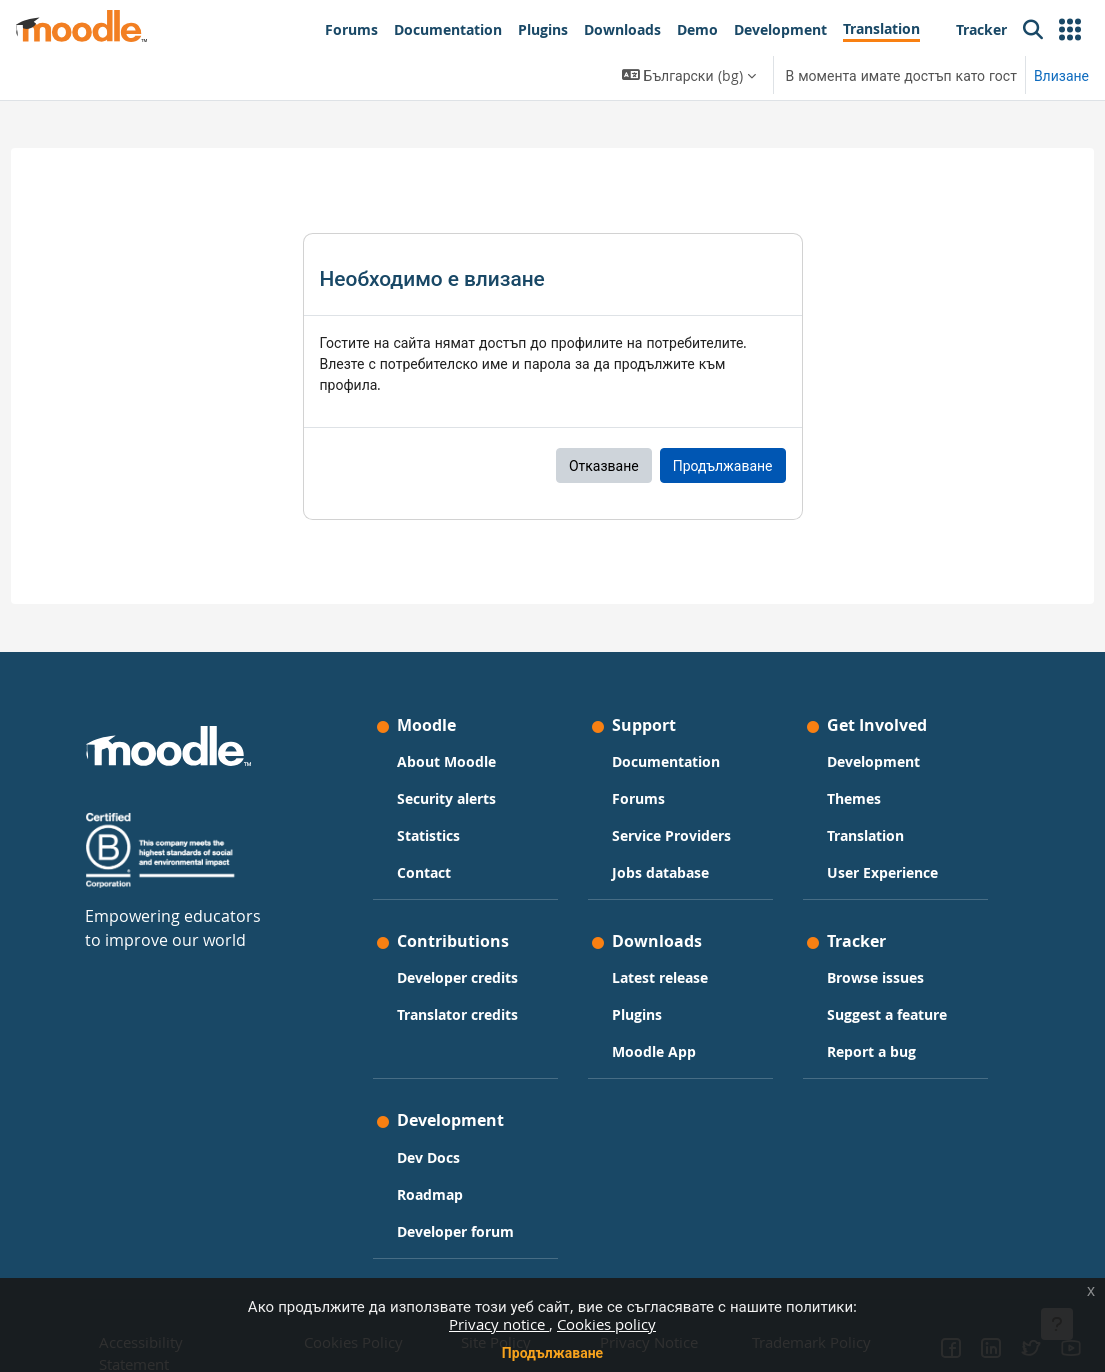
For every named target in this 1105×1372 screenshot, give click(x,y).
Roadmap (443, 1194)
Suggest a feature (874, 1015)
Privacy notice (499, 1324)
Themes (841, 798)
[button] (1070, 30)
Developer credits (470, 978)
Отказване (604, 465)
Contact (437, 872)
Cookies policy (606, 1324)
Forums (638, 798)
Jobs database (660, 872)
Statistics (441, 835)
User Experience (869, 872)
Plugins (637, 1015)
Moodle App (654, 1052)
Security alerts (459, 798)
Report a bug (858, 1052)
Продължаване (552, 1352)
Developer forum (468, 1231)
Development (860, 761)
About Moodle (459, 761)
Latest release (660, 978)
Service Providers (671, 835)
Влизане (1061, 75)
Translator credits (470, 1015)
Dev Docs (441, 1157)
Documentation (666, 761)
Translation (852, 835)
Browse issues (862, 978)
